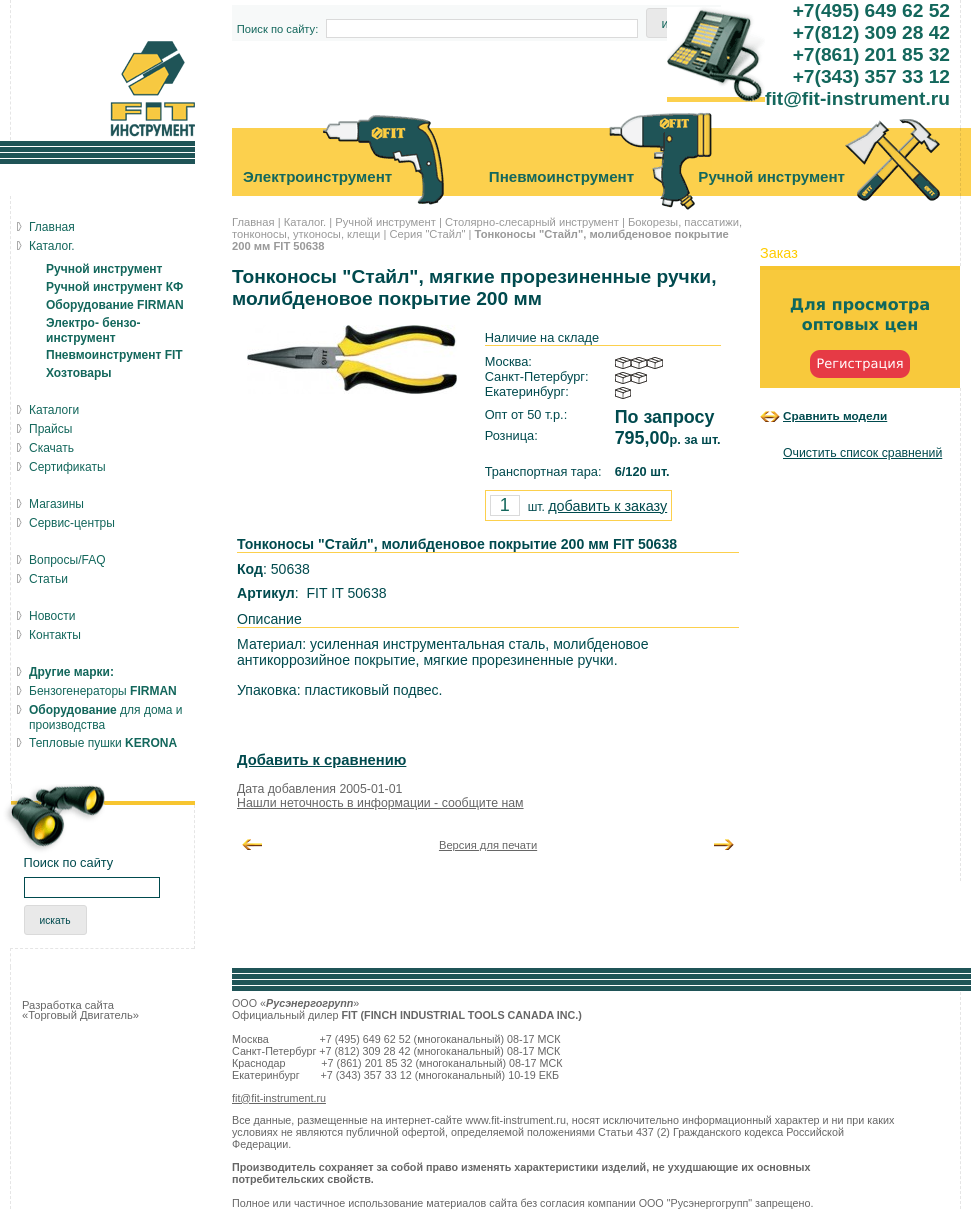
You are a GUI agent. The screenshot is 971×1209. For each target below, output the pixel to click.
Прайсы (50, 429)
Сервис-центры (72, 523)
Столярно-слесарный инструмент (532, 222)
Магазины (56, 504)
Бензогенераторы (103, 691)
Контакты (55, 635)
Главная (253, 222)
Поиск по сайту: (278, 29)
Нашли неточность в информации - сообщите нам (380, 803)
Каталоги (54, 410)
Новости (52, 616)
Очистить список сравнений (862, 453)
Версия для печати (488, 845)
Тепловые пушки (103, 743)
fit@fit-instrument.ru (279, 1098)
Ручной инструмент (385, 222)
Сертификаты (67, 467)
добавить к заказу (607, 506)
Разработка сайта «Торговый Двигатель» (80, 1010)
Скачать (51, 448)
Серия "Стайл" (427, 234)
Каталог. (305, 222)
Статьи (48, 579)
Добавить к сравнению (321, 760)
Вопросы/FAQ (67, 560)
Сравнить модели (835, 415)
